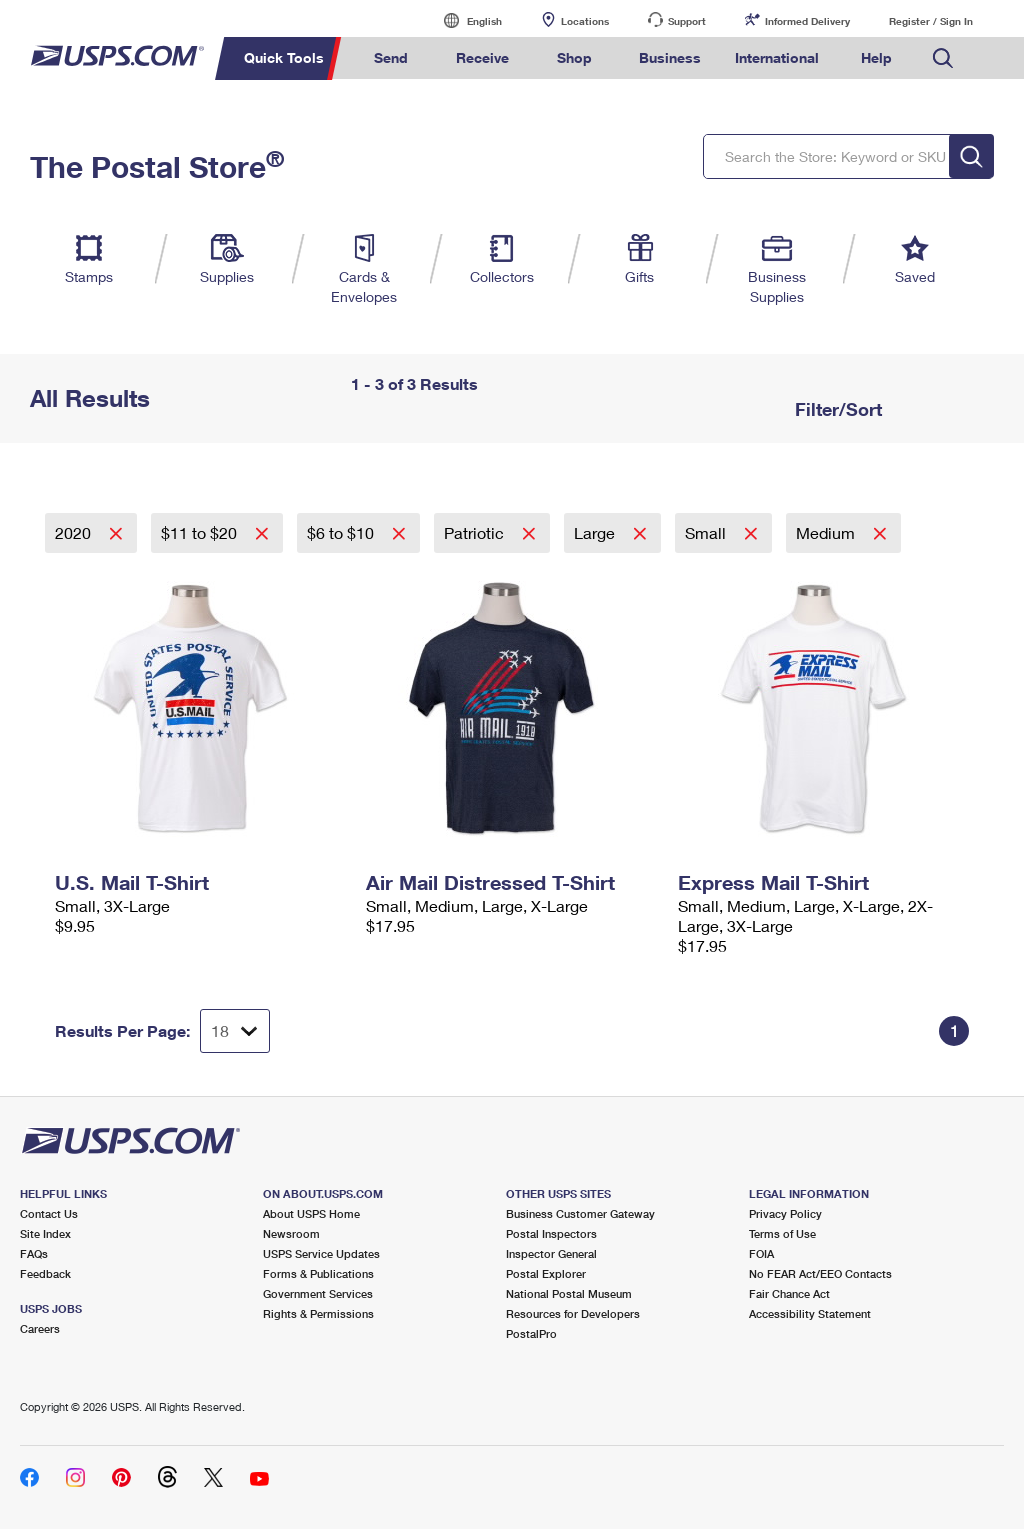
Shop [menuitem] (574, 57)
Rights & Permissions (318, 1313)
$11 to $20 (201, 532)
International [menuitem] (777, 57)
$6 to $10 (342, 532)
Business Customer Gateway (580, 1213)
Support (687, 21)
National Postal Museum (569, 1293)
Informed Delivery (807, 21)
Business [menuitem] (670, 57)
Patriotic (476, 532)
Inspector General (551, 1253)
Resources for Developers (573, 1313)
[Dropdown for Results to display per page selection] (235, 1031)
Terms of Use (782, 1233)
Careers (40, 1328)
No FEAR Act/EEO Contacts (820, 1273)
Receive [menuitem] (482, 57)
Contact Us (49, 1213)
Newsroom (291, 1233)
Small (707, 532)
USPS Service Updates (321, 1253)
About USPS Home (311, 1213)
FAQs (34, 1253)
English (464, 20)
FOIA (761, 1253)
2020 (75, 532)
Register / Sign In (931, 21)
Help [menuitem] (876, 57)
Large (596, 532)
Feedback (45, 1273)
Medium (827, 532)
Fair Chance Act (789, 1293)
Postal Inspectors (551, 1233)
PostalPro (531, 1333)
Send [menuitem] (391, 57)
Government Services (318, 1293)
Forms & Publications (318, 1273)
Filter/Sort (836, 409)
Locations (585, 21)
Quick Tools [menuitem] (284, 57)
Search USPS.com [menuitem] (943, 58)
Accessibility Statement (810, 1313)
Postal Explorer (546, 1273)
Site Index (45, 1233)
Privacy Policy (785, 1213)
